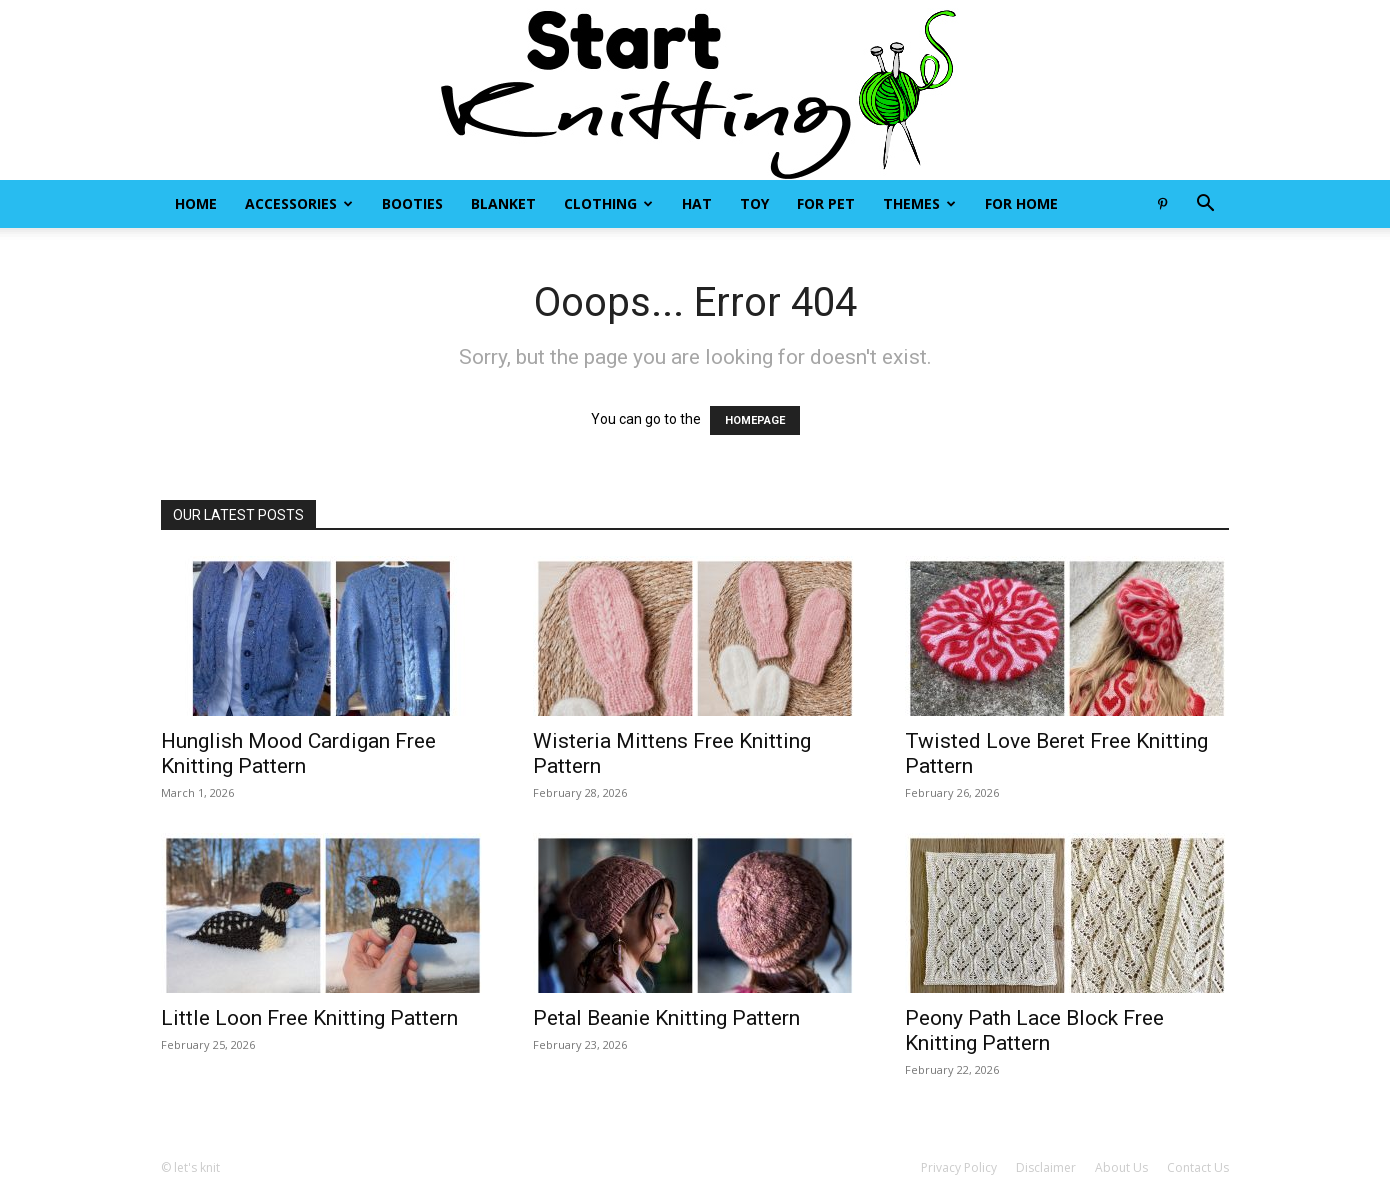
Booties (412, 203)
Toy (754, 203)
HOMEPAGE (755, 420)
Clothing (608, 203)
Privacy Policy (959, 1167)
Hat (697, 203)
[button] (1205, 205)
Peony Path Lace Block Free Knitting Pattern (1034, 1030)
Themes (919, 203)
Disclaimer (1046, 1167)
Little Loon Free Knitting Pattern (309, 1018)
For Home (1021, 203)
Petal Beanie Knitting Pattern (666, 1018)
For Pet (826, 203)
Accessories (299, 203)
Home (196, 203)
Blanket (503, 203)
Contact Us (1198, 1167)
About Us (1121, 1167)
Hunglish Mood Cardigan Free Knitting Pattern (298, 753)
